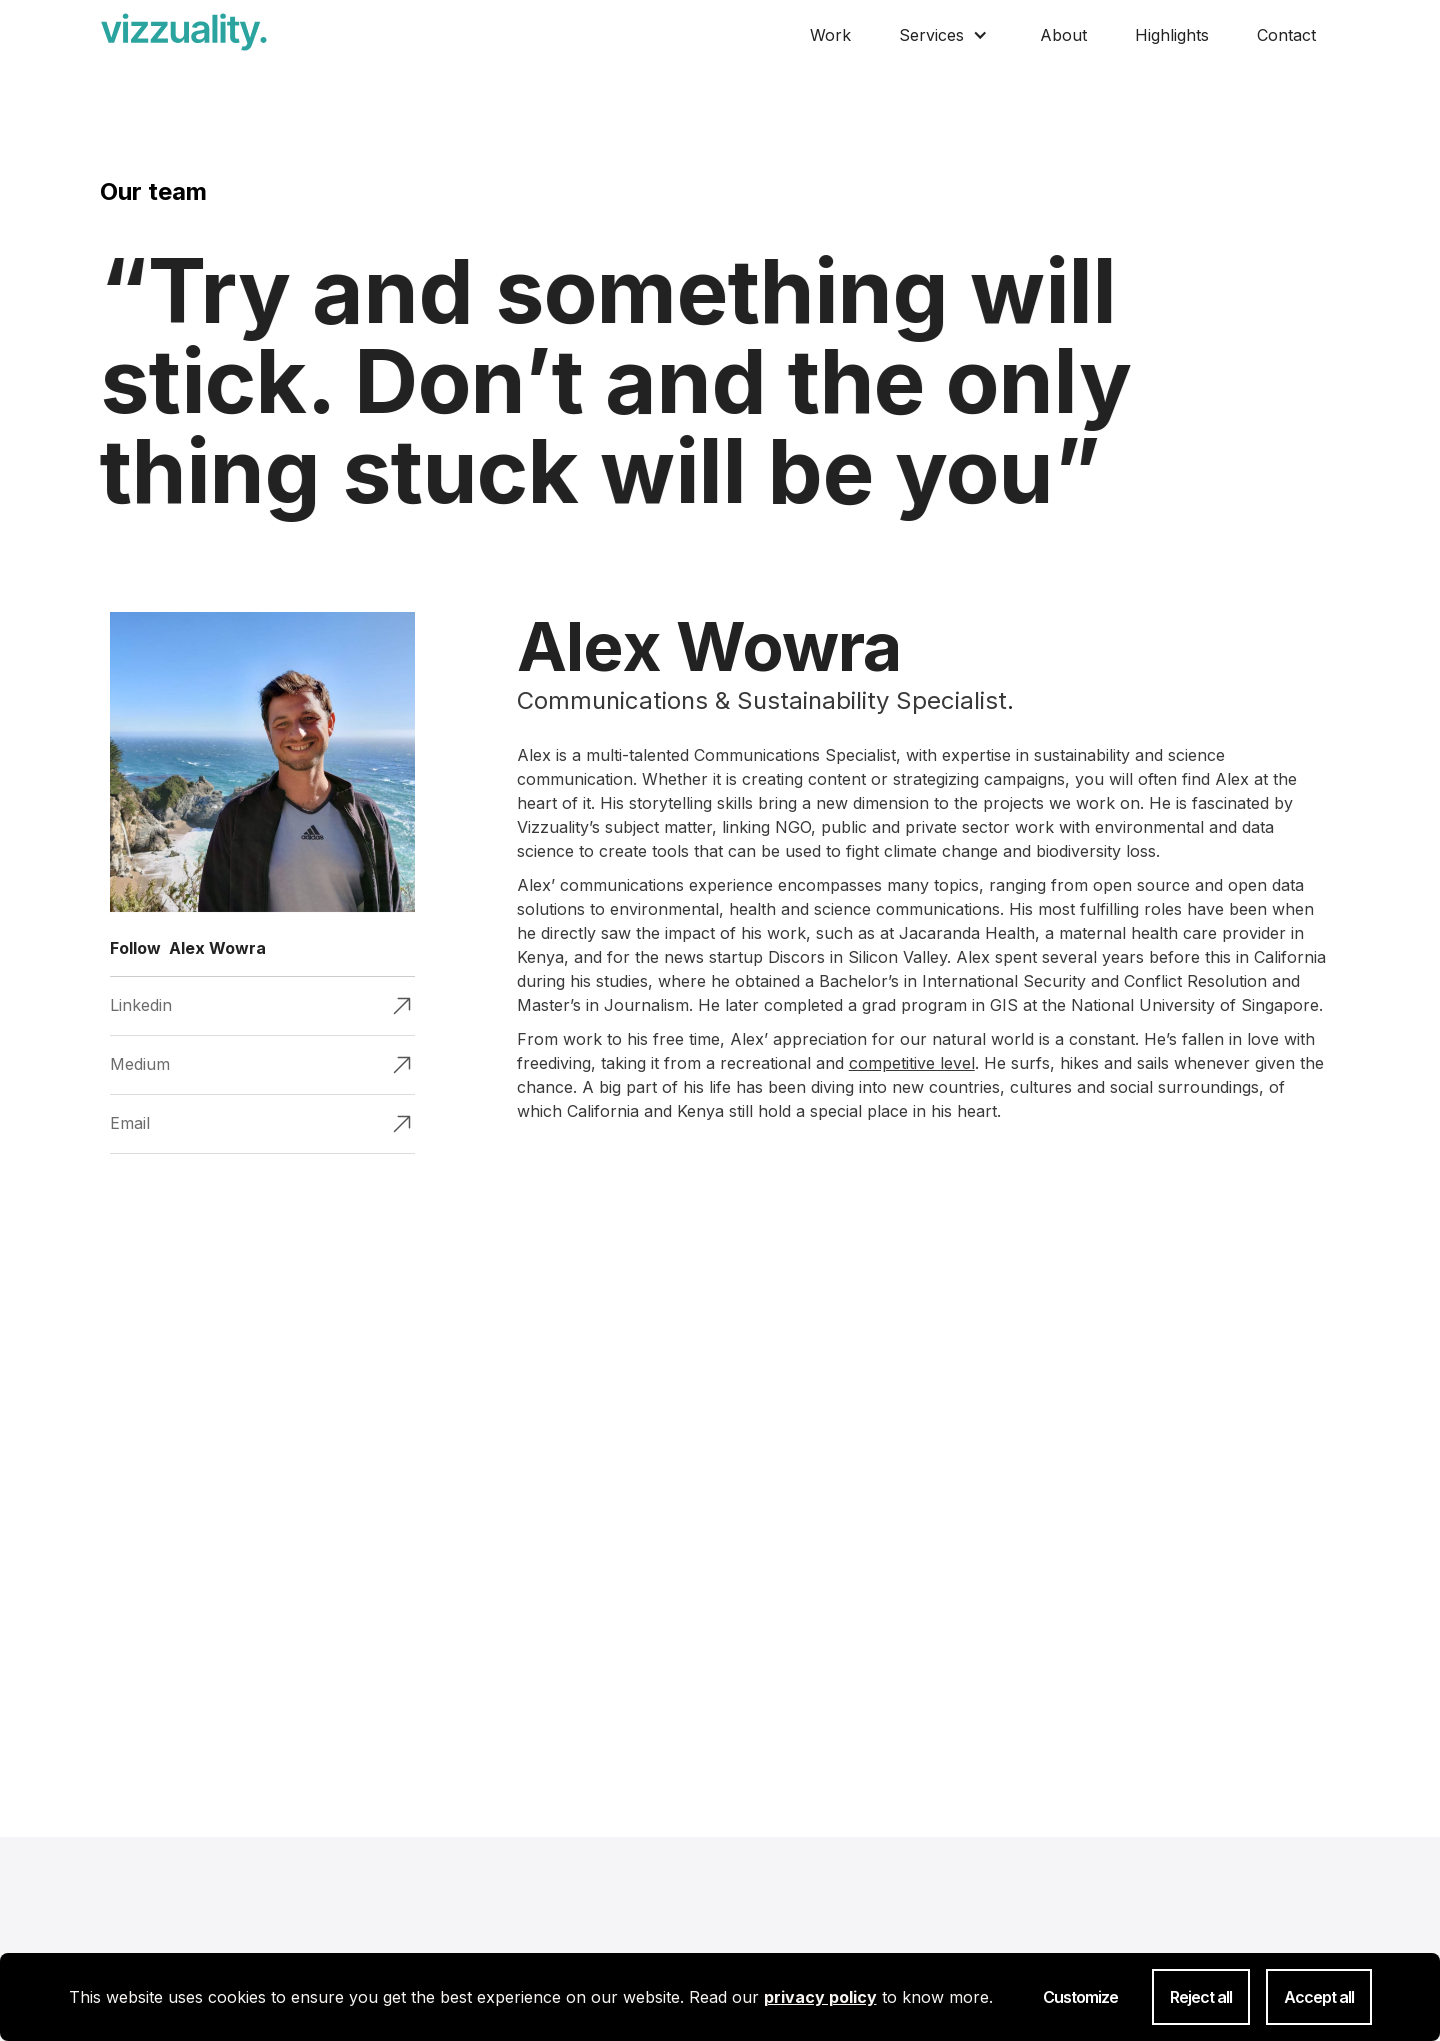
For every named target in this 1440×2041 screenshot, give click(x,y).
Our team (153, 192)
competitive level (912, 1063)
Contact (1286, 35)
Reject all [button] (1201, 1997)
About (1063, 35)
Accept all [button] (1319, 1997)
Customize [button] (1080, 1997)
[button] (945, 31)
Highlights (1172, 35)
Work (830, 35)
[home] (184, 32)
